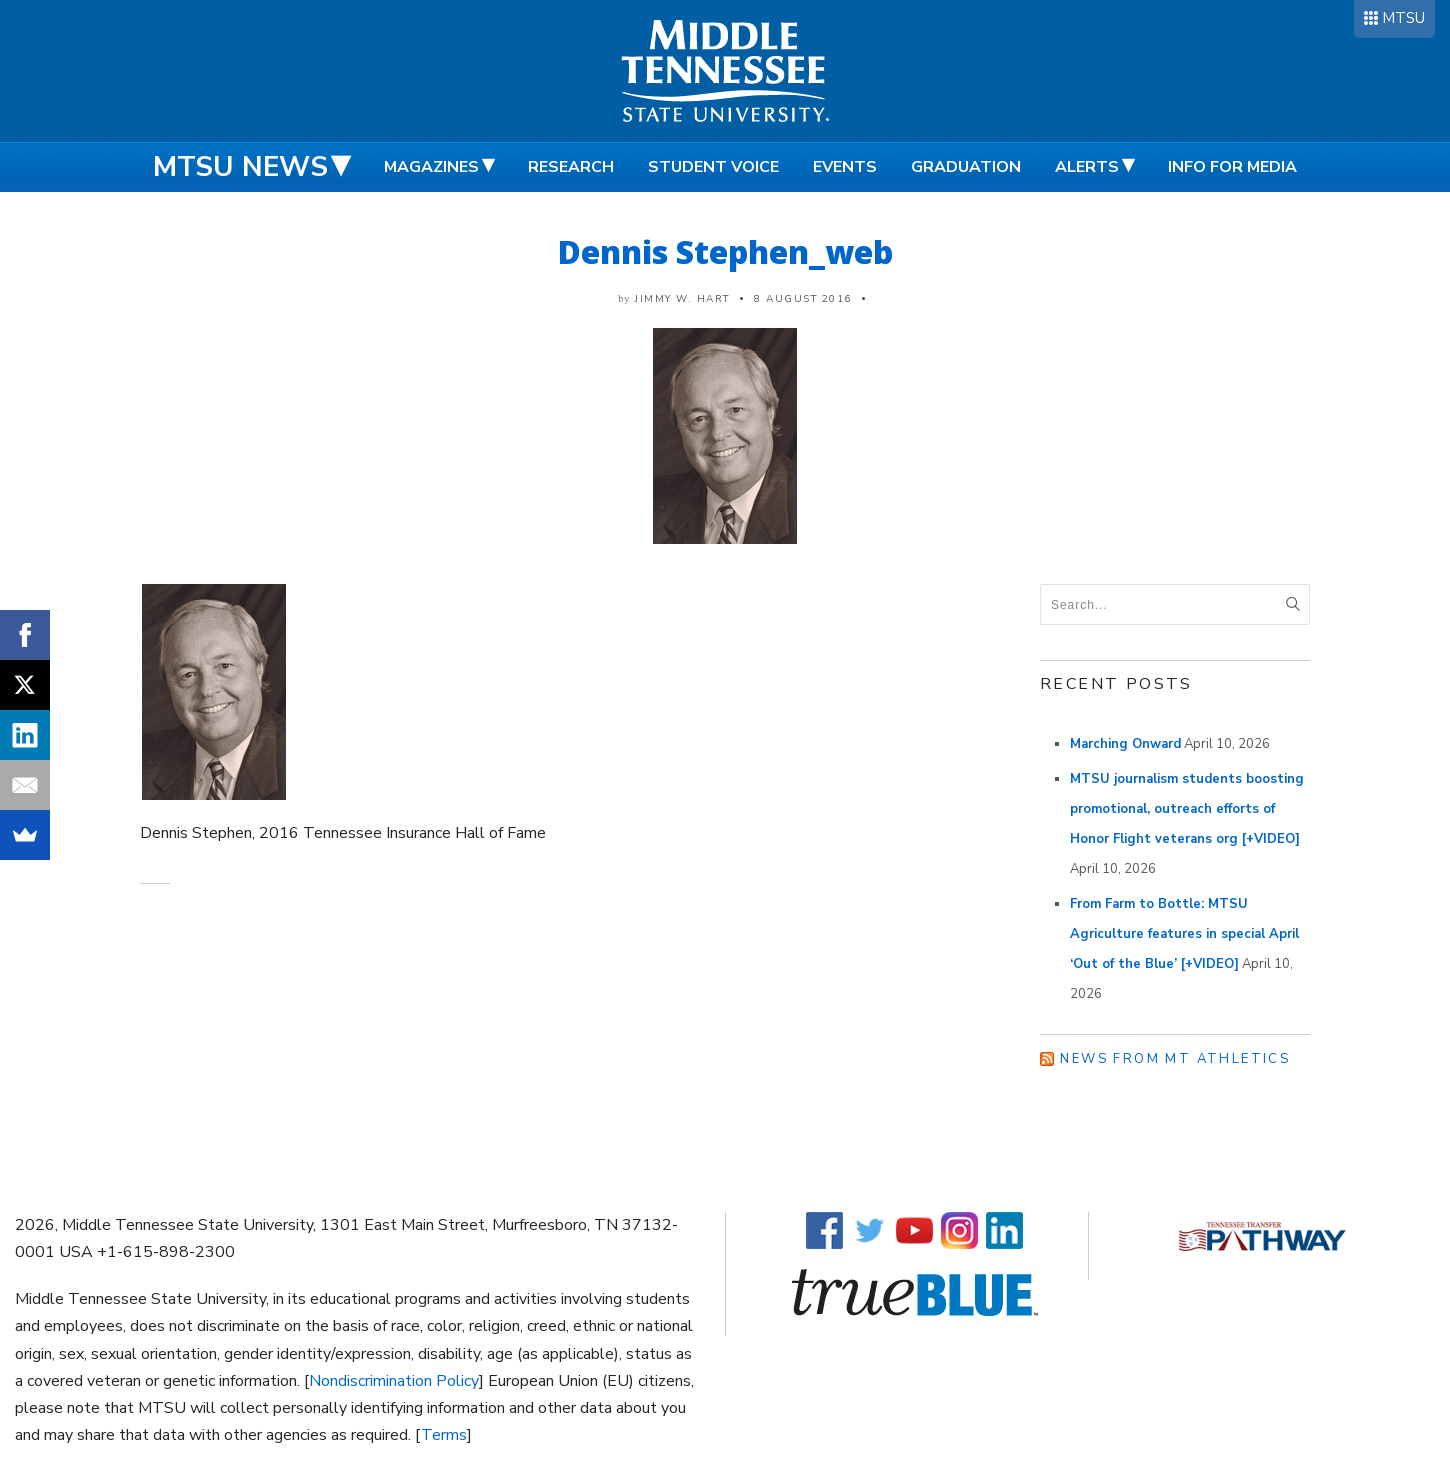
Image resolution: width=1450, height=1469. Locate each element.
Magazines (431, 167)
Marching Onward (1125, 744)
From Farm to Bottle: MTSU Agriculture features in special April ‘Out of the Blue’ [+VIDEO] (1184, 934)
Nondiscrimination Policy (394, 1381)
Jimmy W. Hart (682, 299)
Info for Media (1232, 167)
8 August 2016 (803, 299)
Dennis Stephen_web (725, 251)
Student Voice (713, 167)
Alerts (1087, 167)
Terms (444, 1435)
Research (571, 167)
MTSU (1403, 18)
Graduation (966, 167)
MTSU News (240, 167)
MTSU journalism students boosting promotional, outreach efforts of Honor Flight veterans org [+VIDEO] (1187, 809)
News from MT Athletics (1175, 1059)
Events (845, 167)
